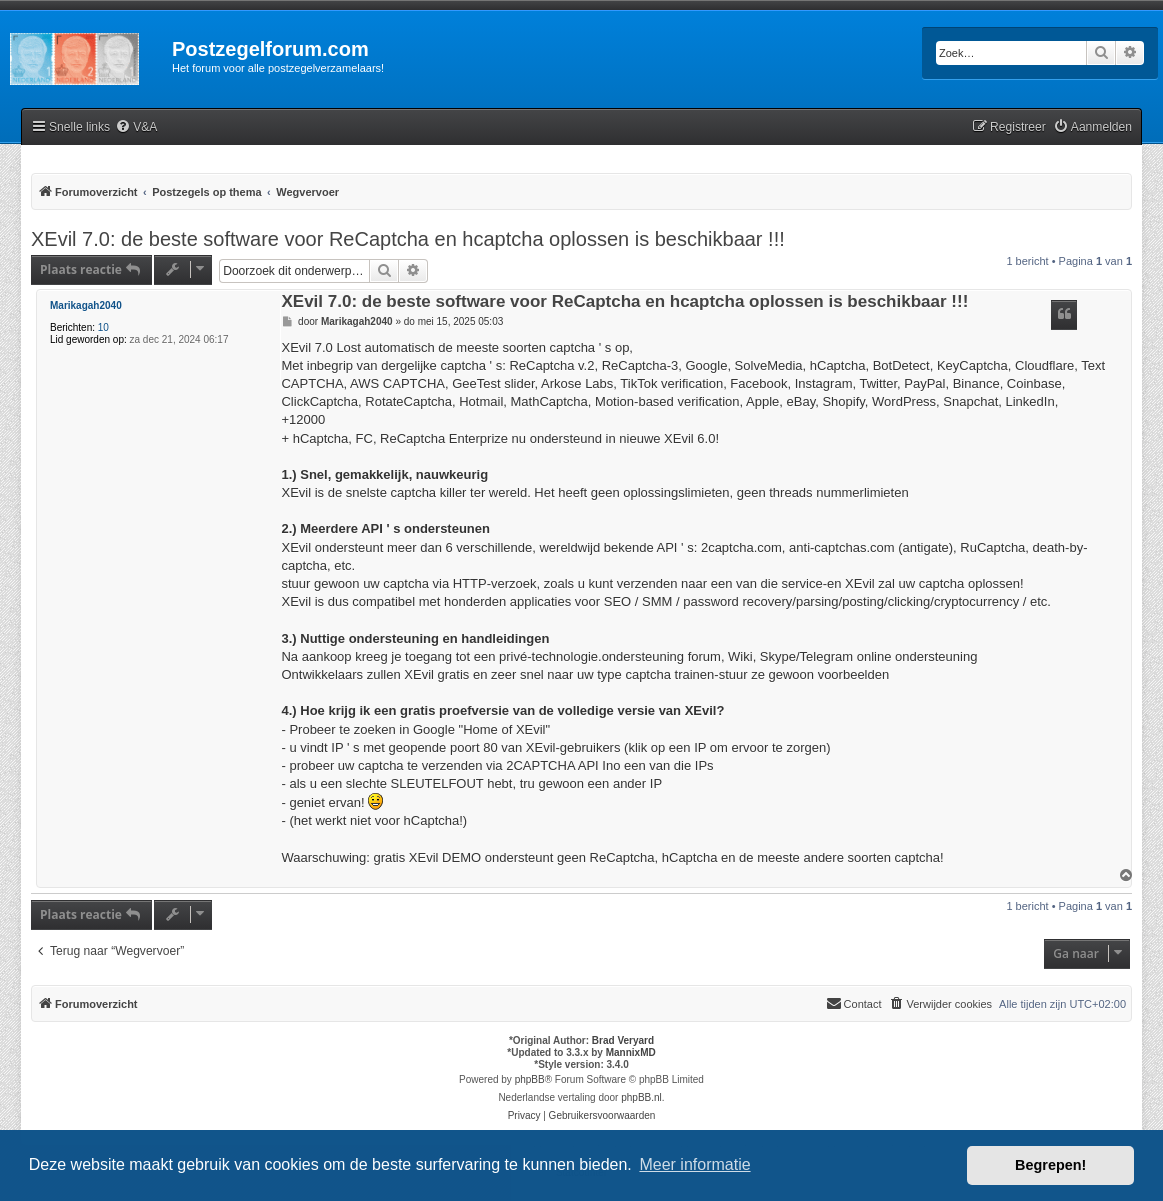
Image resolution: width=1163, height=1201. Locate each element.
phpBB (530, 1079)
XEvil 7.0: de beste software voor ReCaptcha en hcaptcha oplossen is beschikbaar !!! (408, 239)
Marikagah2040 (86, 305)
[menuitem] (136, 127)
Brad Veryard (623, 1040)
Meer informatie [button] (694, 1164)
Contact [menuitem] (854, 1003)
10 (103, 327)
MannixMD (631, 1052)
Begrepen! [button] (1050, 1165)
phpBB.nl (641, 1097)
